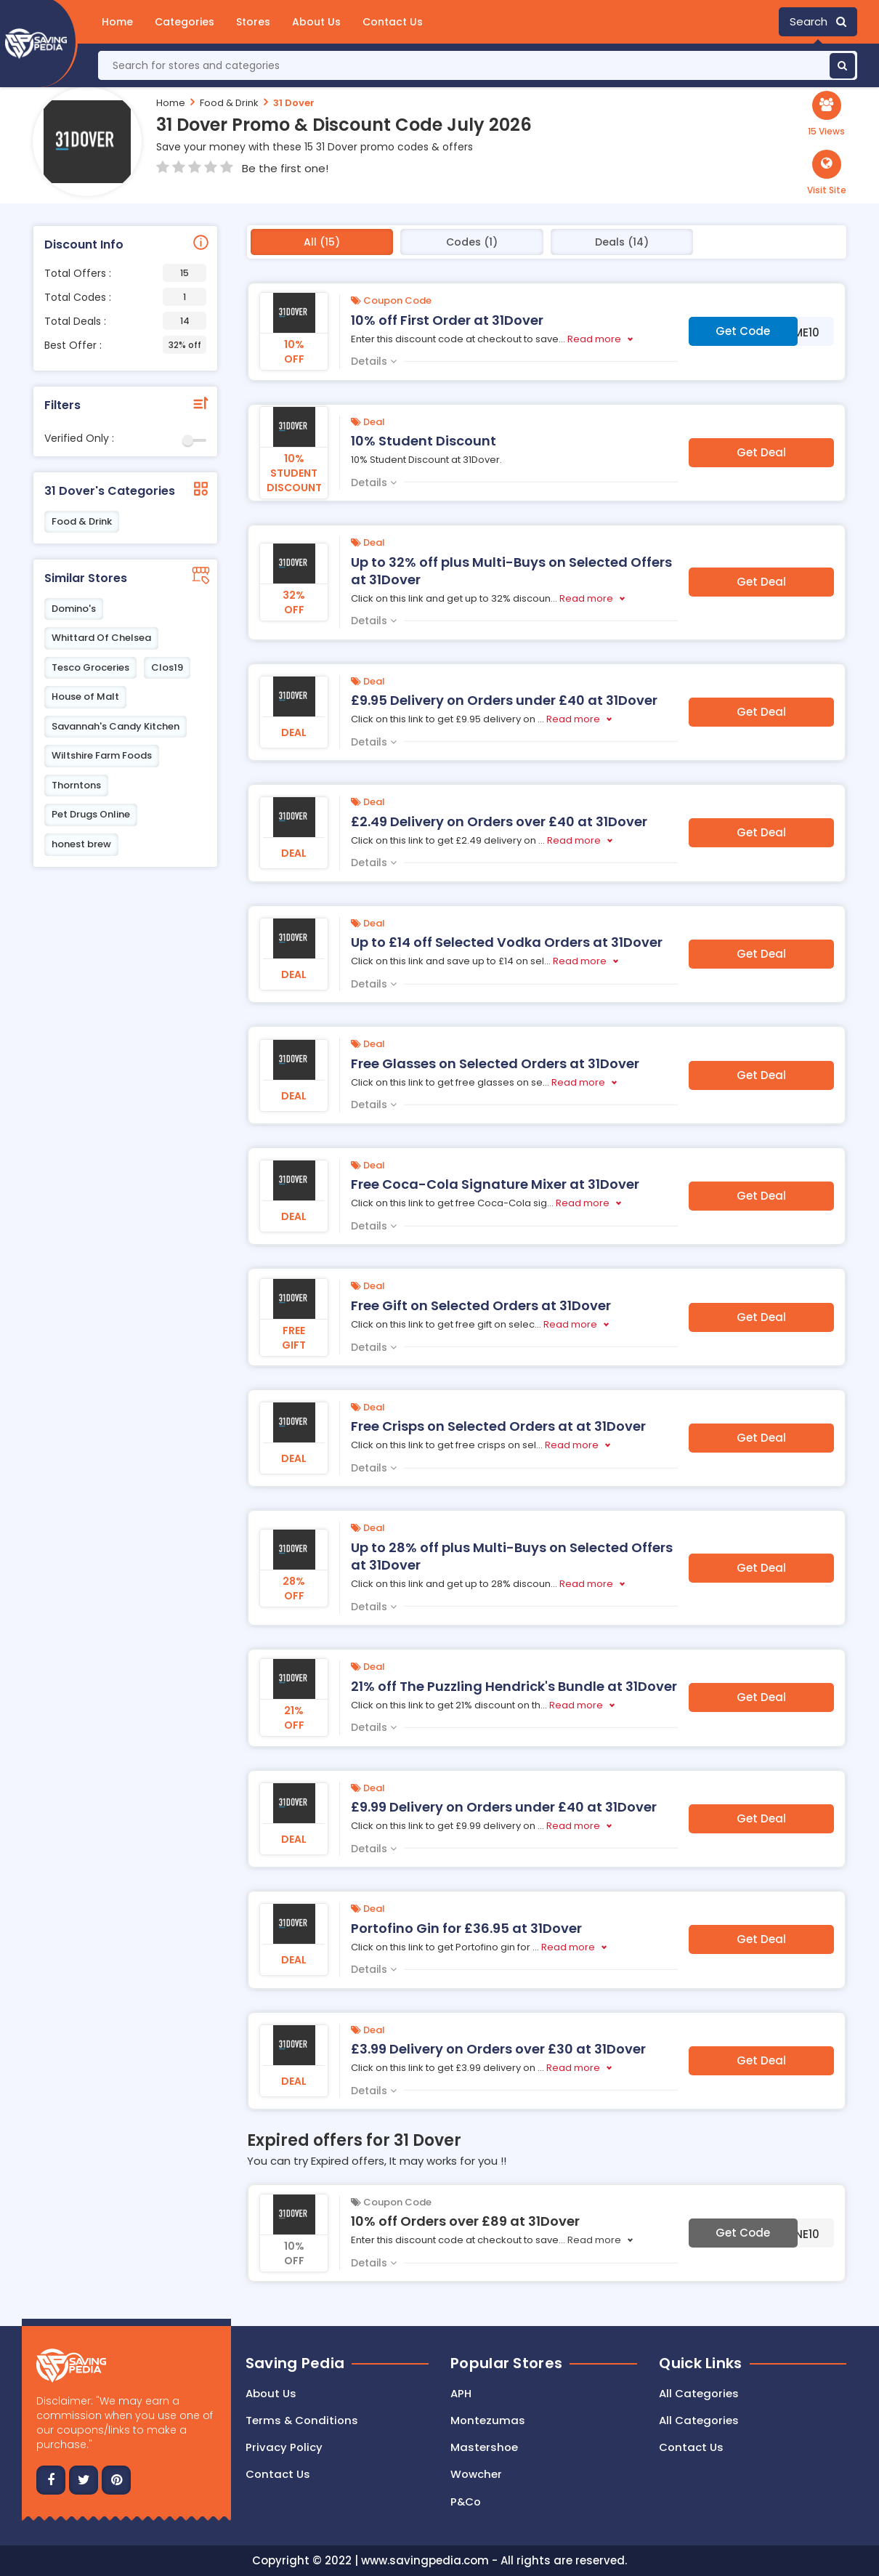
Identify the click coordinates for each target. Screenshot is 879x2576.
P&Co (466, 2501)
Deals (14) (622, 242)
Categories (184, 22)
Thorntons (76, 785)
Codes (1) (472, 242)
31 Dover (294, 103)
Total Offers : (125, 273)
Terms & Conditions (302, 2420)
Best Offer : (125, 345)
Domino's (74, 608)
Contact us (278, 2474)
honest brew (81, 844)
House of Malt (85, 696)
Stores (253, 22)
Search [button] (818, 21)
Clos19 (167, 667)
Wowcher (476, 2474)
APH (460, 2393)
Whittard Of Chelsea (101, 638)
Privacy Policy (284, 2447)
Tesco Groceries (90, 667)
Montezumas (487, 2420)
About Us (316, 22)
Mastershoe (484, 2447)
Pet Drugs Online (91, 814)
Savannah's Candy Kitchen (115, 726)
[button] (826, 173)
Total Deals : (125, 321)
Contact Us (392, 22)
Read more (594, 339)
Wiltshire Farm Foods (102, 755)
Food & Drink (229, 103)
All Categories (699, 2393)
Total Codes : (125, 297)
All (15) (322, 242)
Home (117, 22)
